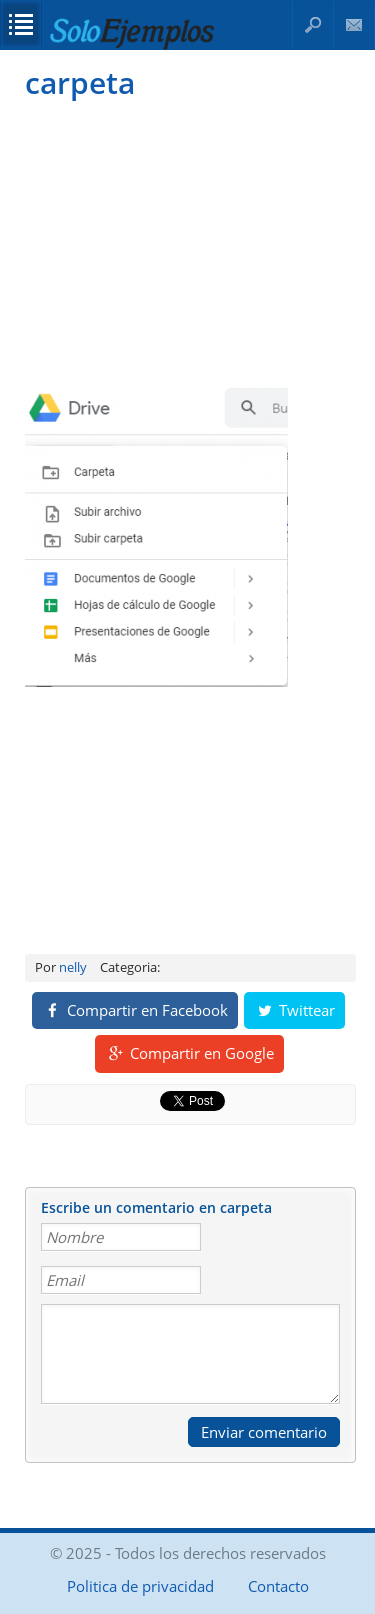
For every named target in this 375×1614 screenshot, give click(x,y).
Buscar (313, 24)
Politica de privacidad (140, 1586)
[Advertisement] (187, 241)
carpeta (80, 82)
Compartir (135, 1010)
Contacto (354, 24)
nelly (73, 967)
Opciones (21, 24)
